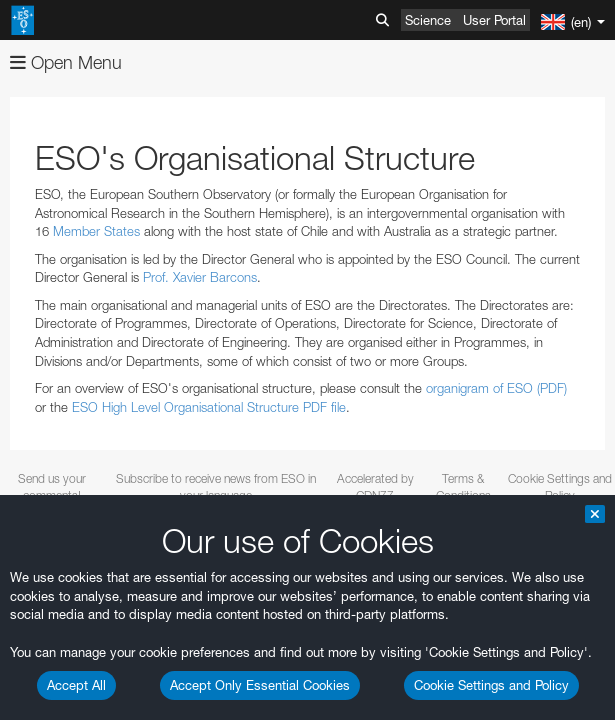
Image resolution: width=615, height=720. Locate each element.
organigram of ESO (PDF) (496, 388)
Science (428, 20)
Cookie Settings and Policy (491, 685)
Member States (96, 231)
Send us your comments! (52, 487)
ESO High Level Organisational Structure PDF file (209, 407)
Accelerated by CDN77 (375, 487)
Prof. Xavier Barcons (200, 277)
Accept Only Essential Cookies (260, 685)
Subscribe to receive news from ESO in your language (216, 487)
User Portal (494, 20)
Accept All (76, 685)
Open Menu (66, 62)
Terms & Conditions (463, 487)
